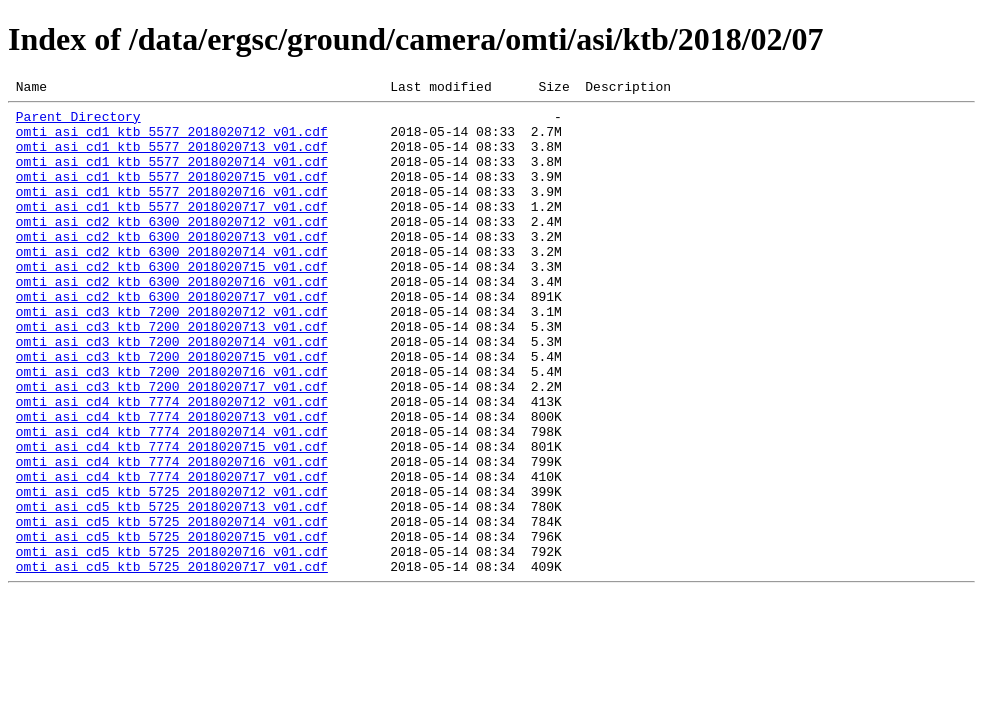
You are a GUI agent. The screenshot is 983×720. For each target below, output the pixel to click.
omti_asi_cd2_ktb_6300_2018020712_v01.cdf (172, 248)
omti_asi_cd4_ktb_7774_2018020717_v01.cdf (172, 554)
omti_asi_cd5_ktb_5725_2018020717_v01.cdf (172, 662)
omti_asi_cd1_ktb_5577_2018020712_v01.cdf (172, 140)
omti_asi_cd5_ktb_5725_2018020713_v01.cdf (172, 590)
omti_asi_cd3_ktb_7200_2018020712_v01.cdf (172, 356)
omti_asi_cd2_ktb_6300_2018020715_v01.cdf (172, 302)
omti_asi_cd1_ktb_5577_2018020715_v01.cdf (172, 194)
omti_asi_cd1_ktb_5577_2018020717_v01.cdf (172, 230)
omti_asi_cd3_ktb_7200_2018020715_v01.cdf (172, 410)
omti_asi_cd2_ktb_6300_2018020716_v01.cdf (172, 320)
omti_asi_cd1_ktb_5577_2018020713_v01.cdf (172, 158)
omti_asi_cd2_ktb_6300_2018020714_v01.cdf (172, 284)
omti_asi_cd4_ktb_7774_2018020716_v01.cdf (172, 536)
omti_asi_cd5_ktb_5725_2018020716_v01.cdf (172, 644)
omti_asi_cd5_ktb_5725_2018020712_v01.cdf (172, 572)
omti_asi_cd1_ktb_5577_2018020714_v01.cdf (172, 176)
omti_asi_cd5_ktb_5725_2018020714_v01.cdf (172, 608)
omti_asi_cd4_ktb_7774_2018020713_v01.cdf (172, 482)
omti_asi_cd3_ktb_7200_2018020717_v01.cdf (172, 446)
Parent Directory (78, 122)
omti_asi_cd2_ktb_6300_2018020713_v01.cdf (172, 266)
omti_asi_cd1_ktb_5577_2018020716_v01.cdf (172, 212)
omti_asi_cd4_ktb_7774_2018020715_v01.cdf (172, 518)
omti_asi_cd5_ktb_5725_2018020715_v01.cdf (172, 626)
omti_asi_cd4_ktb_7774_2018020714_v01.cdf (172, 500)
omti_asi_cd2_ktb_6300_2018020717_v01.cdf (172, 338)
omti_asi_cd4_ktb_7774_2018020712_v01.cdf (172, 464)
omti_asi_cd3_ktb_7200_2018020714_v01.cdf (172, 392)
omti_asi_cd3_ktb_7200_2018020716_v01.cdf (172, 428)
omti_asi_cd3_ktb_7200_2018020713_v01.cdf (172, 374)
